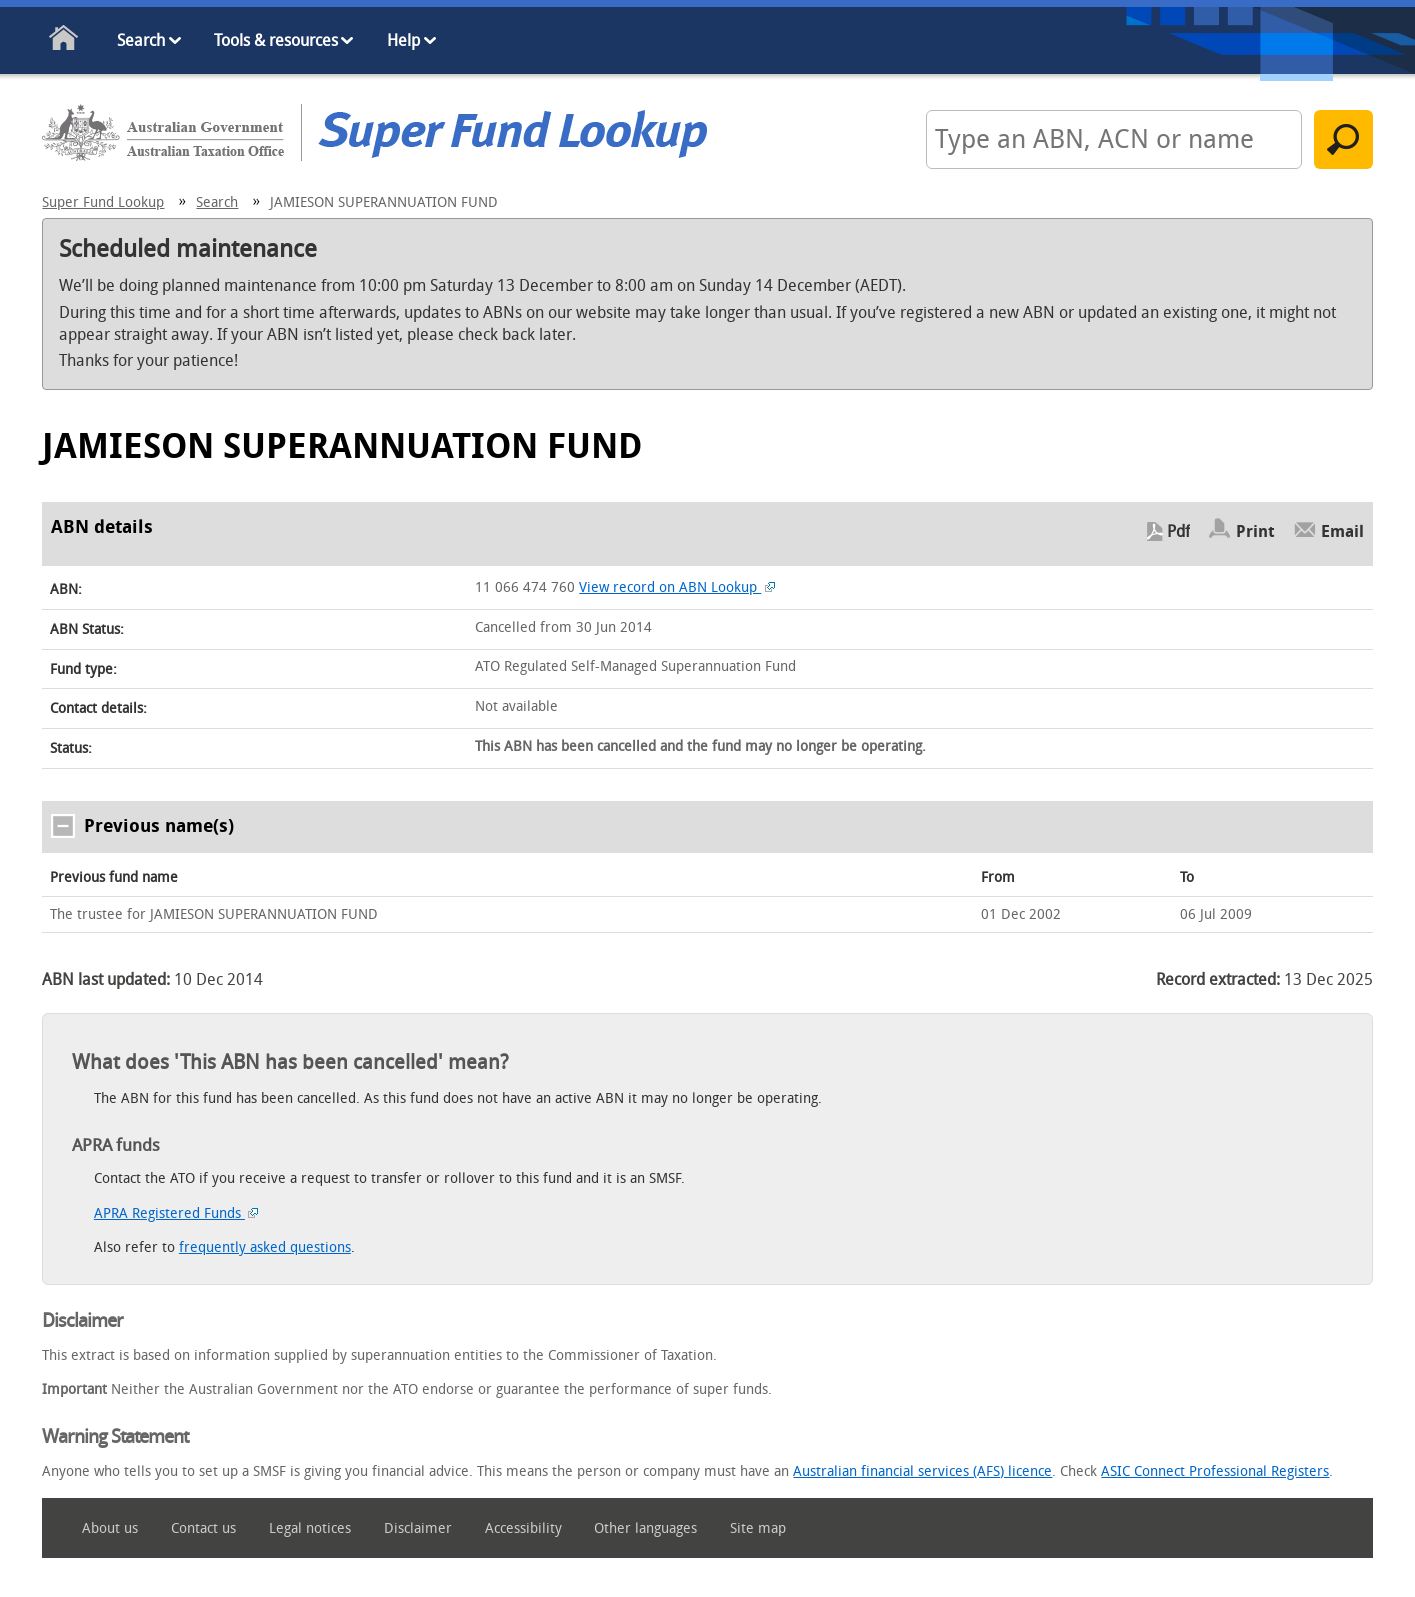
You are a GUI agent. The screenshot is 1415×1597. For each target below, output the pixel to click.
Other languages (645, 1528)
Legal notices (310, 1528)
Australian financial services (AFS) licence (922, 1471)
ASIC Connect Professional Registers (1215, 1471)
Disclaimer (418, 1528)
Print (1255, 531)
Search (141, 40)
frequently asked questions (265, 1247)
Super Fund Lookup (103, 202)
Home (64, 41)
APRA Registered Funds (176, 1213)
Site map (758, 1528)
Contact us (203, 1528)
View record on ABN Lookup (677, 587)
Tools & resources (276, 40)
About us (110, 1528)
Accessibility (523, 1528)
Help (403, 40)
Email (1342, 531)
